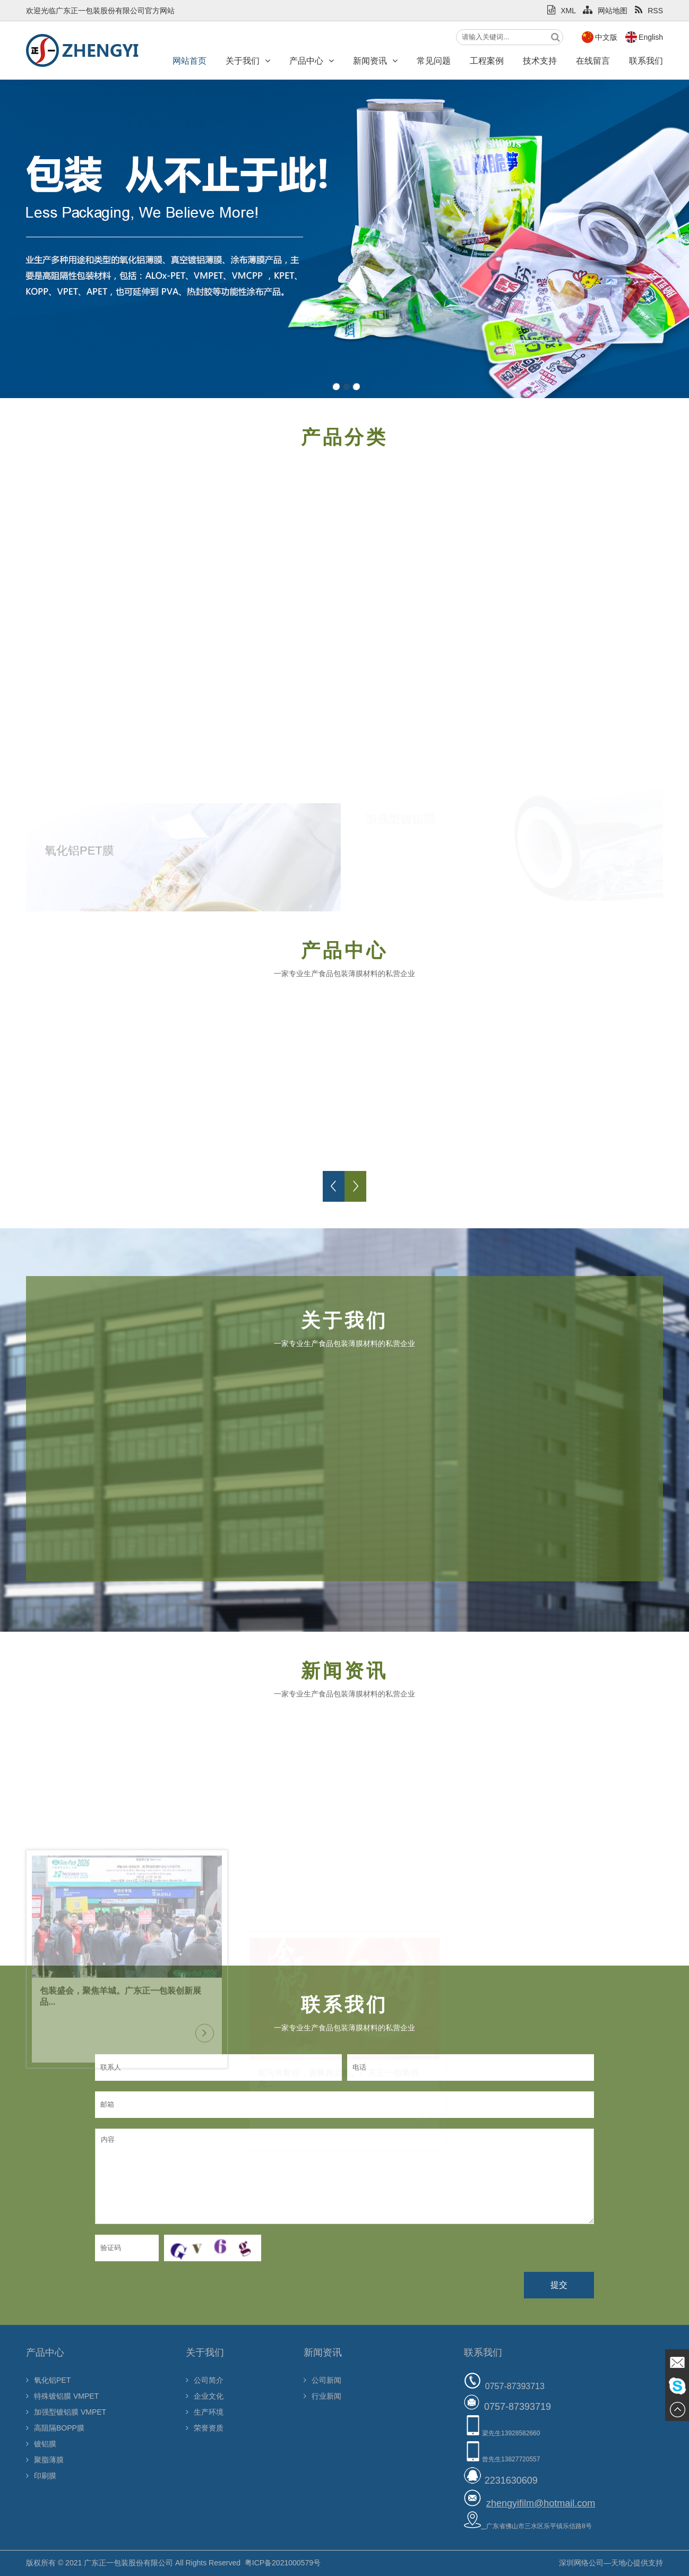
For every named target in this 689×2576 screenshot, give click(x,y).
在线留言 (593, 60)
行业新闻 (322, 2396)
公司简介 (204, 2380)
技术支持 (540, 60)
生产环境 (204, 2412)
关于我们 (248, 60)
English (651, 37)
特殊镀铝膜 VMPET (62, 2396)
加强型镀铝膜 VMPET (66, 2412)
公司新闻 (322, 2380)
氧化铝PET (48, 2380)
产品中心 (311, 60)
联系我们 (646, 60)
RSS (649, 10)
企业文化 (204, 2396)
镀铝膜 (41, 2444)
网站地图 (605, 10)
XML (561, 10)
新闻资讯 (375, 60)
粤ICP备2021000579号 (283, 2562)
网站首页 (189, 60)
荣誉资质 (204, 2428)
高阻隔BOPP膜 (55, 2428)
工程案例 (487, 60)
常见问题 (434, 60)
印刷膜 (41, 2475)
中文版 (606, 37)
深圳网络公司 (581, 2562)
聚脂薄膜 (45, 2460)
